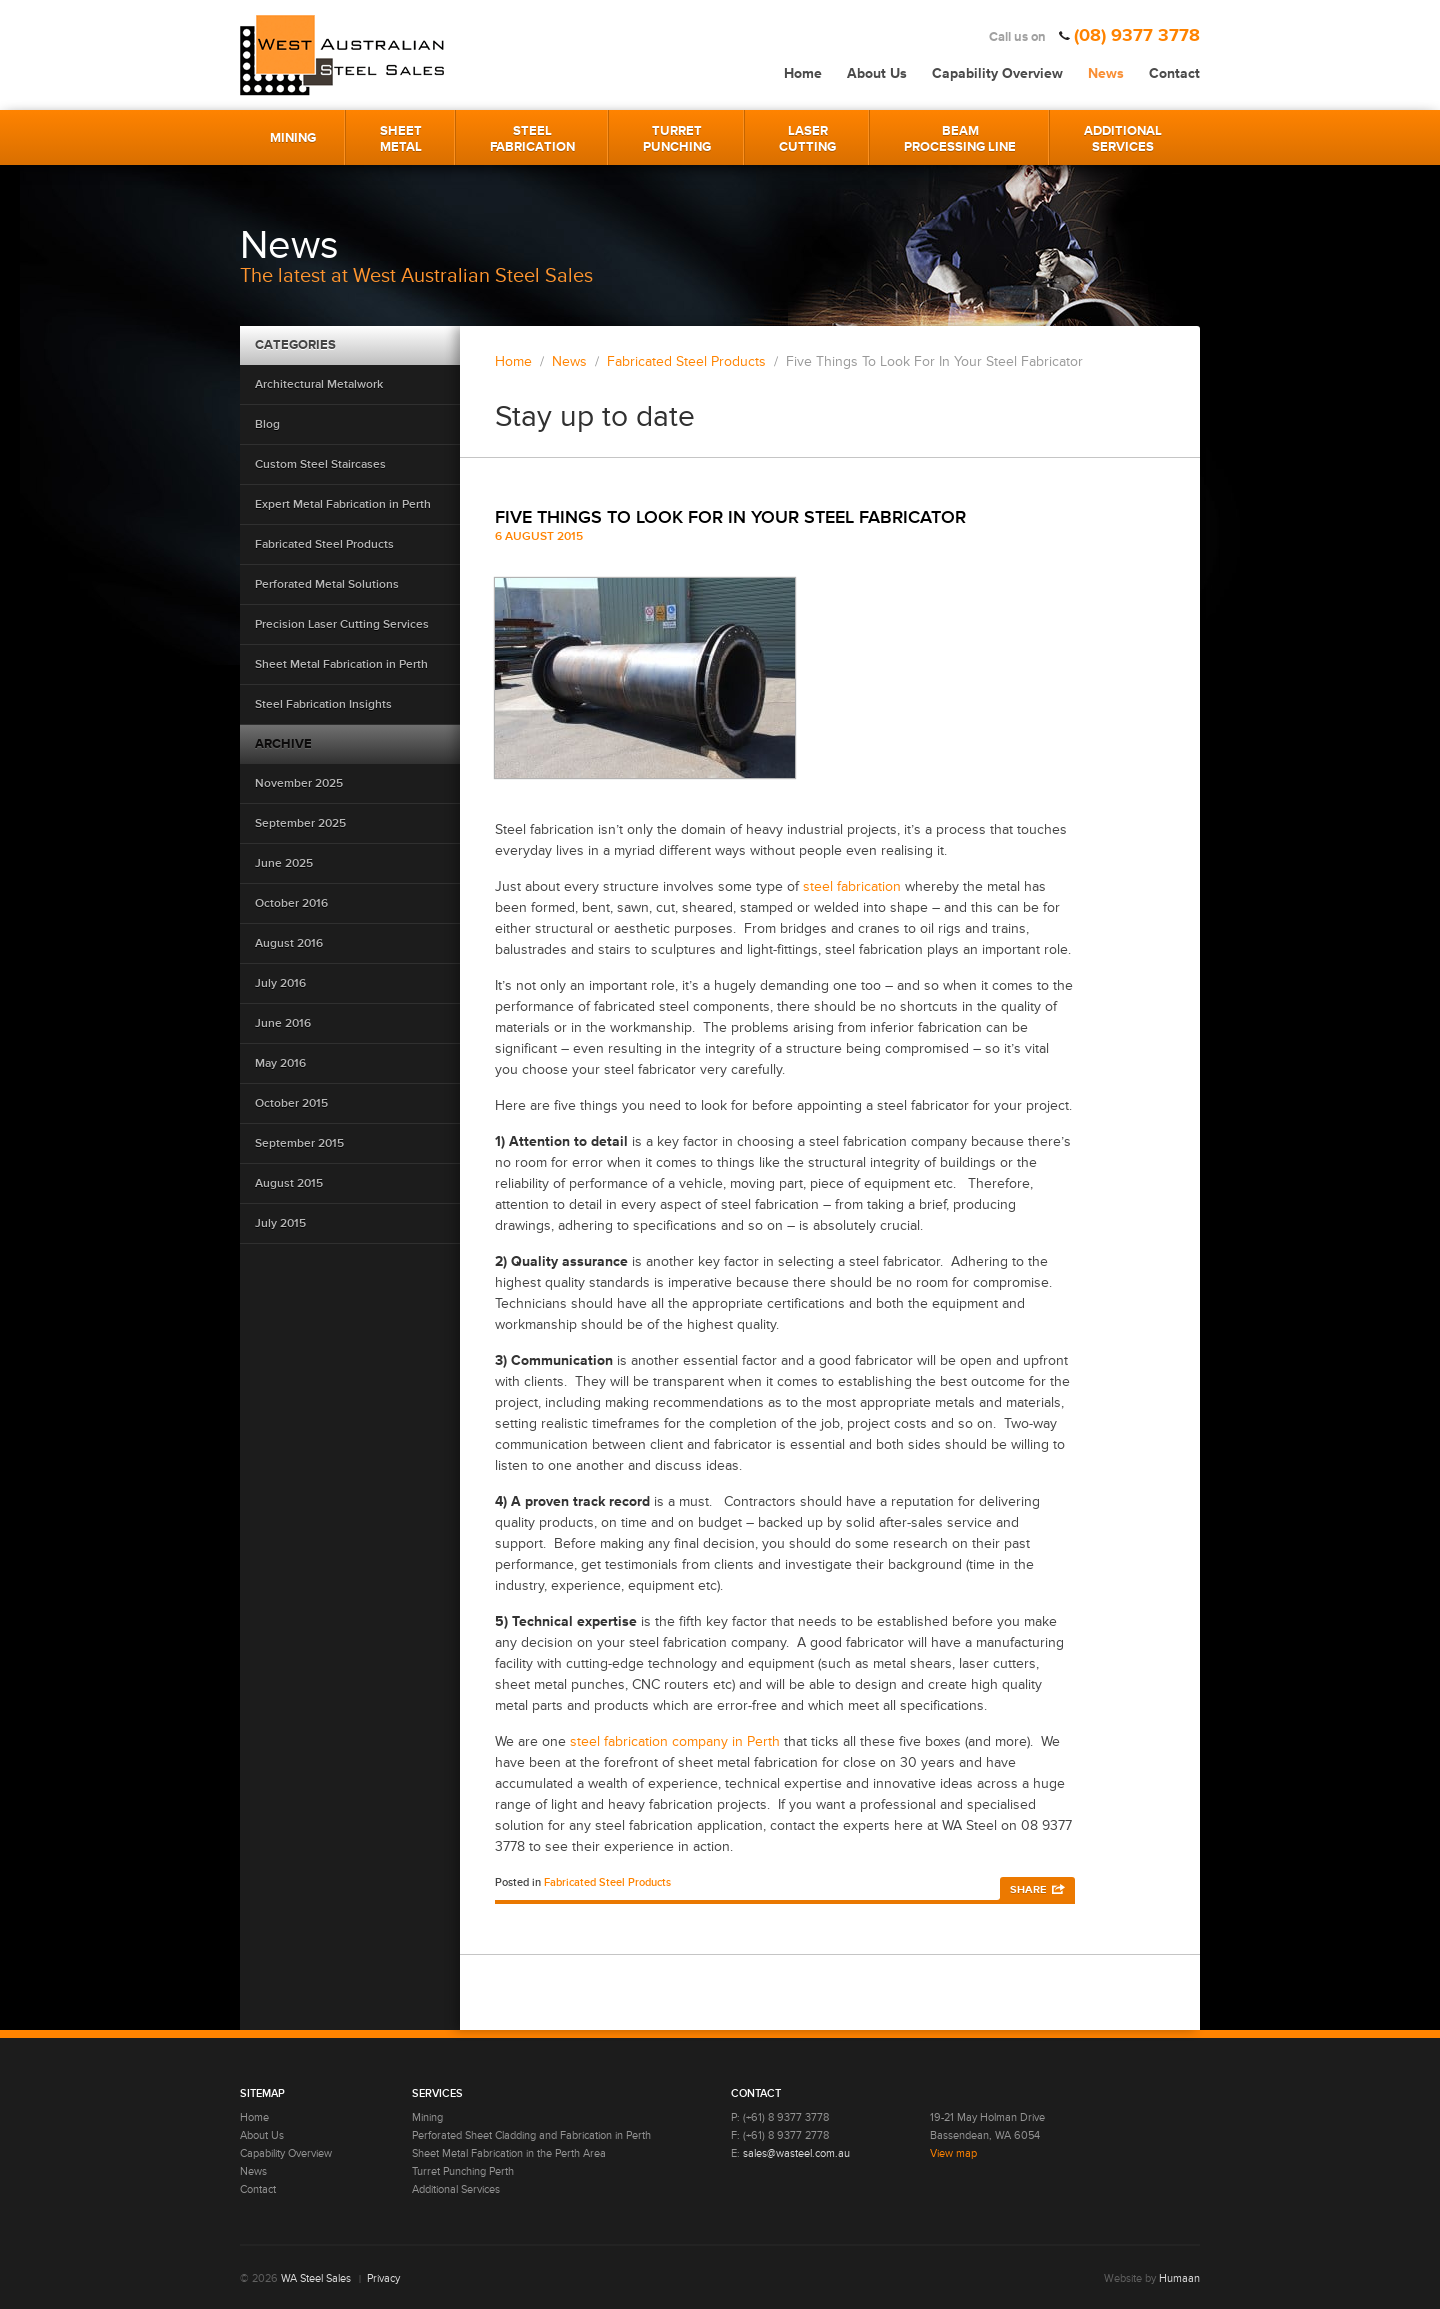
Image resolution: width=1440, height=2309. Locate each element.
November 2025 (299, 783)
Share (1028, 1889)
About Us (877, 73)
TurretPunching (677, 139)
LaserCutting (807, 139)
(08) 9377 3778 (1137, 35)
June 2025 (284, 863)
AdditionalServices (1123, 139)
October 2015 (291, 1103)
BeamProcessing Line (960, 139)
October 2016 (291, 903)
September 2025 (300, 823)
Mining (293, 138)
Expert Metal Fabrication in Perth (343, 504)
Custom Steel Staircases (320, 464)
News (1106, 73)
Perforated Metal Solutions (327, 584)
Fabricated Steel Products (324, 544)
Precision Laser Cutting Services (342, 624)
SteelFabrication (532, 139)
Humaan (1179, 2278)
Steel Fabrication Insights (323, 704)
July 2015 (280, 1223)
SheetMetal (401, 139)
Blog (267, 424)
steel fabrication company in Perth (675, 1741)
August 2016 (289, 943)
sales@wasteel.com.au (796, 2153)
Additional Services (456, 2189)
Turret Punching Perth (463, 2171)
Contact (1174, 73)
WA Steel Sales (316, 2278)
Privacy (383, 2278)
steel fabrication (854, 886)
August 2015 (289, 1183)
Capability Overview (997, 73)
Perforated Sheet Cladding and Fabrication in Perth (531, 2135)
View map (953, 2153)
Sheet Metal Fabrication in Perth (341, 664)
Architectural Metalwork (319, 384)
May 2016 (280, 1063)
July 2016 (280, 983)
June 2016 (283, 1023)
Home (803, 73)
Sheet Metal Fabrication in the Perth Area (509, 2153)
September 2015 (299, 1143)
